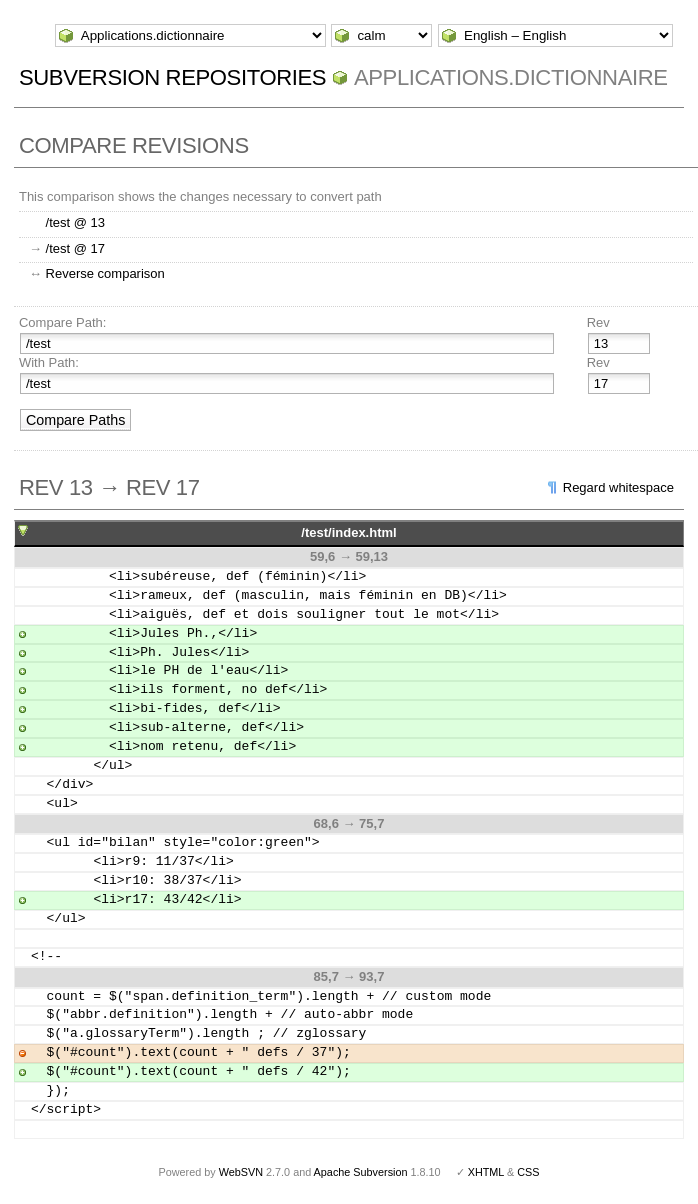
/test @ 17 (75, 248)
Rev (598, 322)
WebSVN (241, 1172)
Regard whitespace (618, 487)
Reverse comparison (105, 273)
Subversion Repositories (172, 77)
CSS (528, 1172)
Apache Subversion (361, 1172)
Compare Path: (62, 322)
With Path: (49, 362)
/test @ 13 (75, 222)
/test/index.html (348, 532)
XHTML (486, 1172)
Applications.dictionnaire (511, 77)
